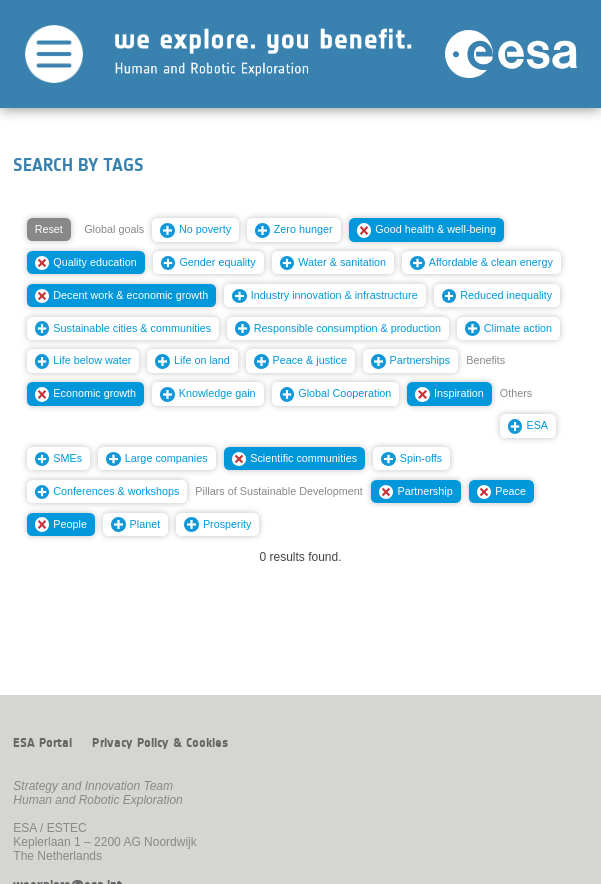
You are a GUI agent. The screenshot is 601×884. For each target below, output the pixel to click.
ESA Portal (42, 743)
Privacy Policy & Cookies (160, 743)
